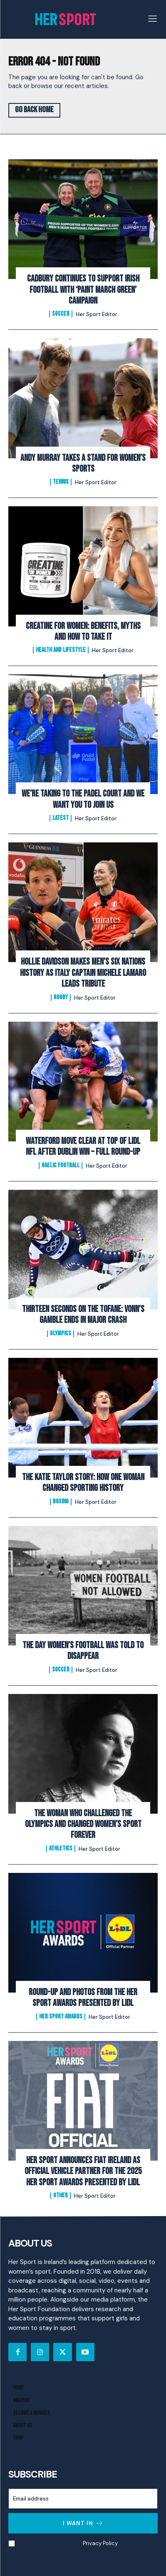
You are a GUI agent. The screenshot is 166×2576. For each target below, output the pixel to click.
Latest (60, 818)
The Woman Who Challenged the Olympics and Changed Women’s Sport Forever (83, 1824)
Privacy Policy (100, 2543)
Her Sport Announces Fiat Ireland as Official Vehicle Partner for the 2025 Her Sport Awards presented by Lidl (83, 2171)
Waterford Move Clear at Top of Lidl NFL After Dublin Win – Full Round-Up (83, 1147)
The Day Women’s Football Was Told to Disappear (83, 1651)
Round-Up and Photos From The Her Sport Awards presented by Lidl (83, 1998)
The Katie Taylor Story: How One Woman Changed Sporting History (83, 1483)
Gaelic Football (60, 1165)
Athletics (60, 1848)
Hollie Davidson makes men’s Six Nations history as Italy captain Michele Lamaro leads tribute (83, 973)
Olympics (60, 1333)
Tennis (61, 482)
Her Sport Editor (96, 314)
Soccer (60, 314)
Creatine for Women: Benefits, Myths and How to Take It (83, 632)
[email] (83, 2498)
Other (60, 2195)
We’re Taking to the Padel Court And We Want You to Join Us (83, 799)
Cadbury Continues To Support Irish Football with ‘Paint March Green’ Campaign (83, 290)
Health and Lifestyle (61, 650)
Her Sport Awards (60, 2016)
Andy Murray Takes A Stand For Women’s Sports (83, 463)
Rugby (61, 997)
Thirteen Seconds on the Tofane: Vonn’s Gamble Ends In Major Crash (83, 1315)
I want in (83, 2523)
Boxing (61, 1501)
